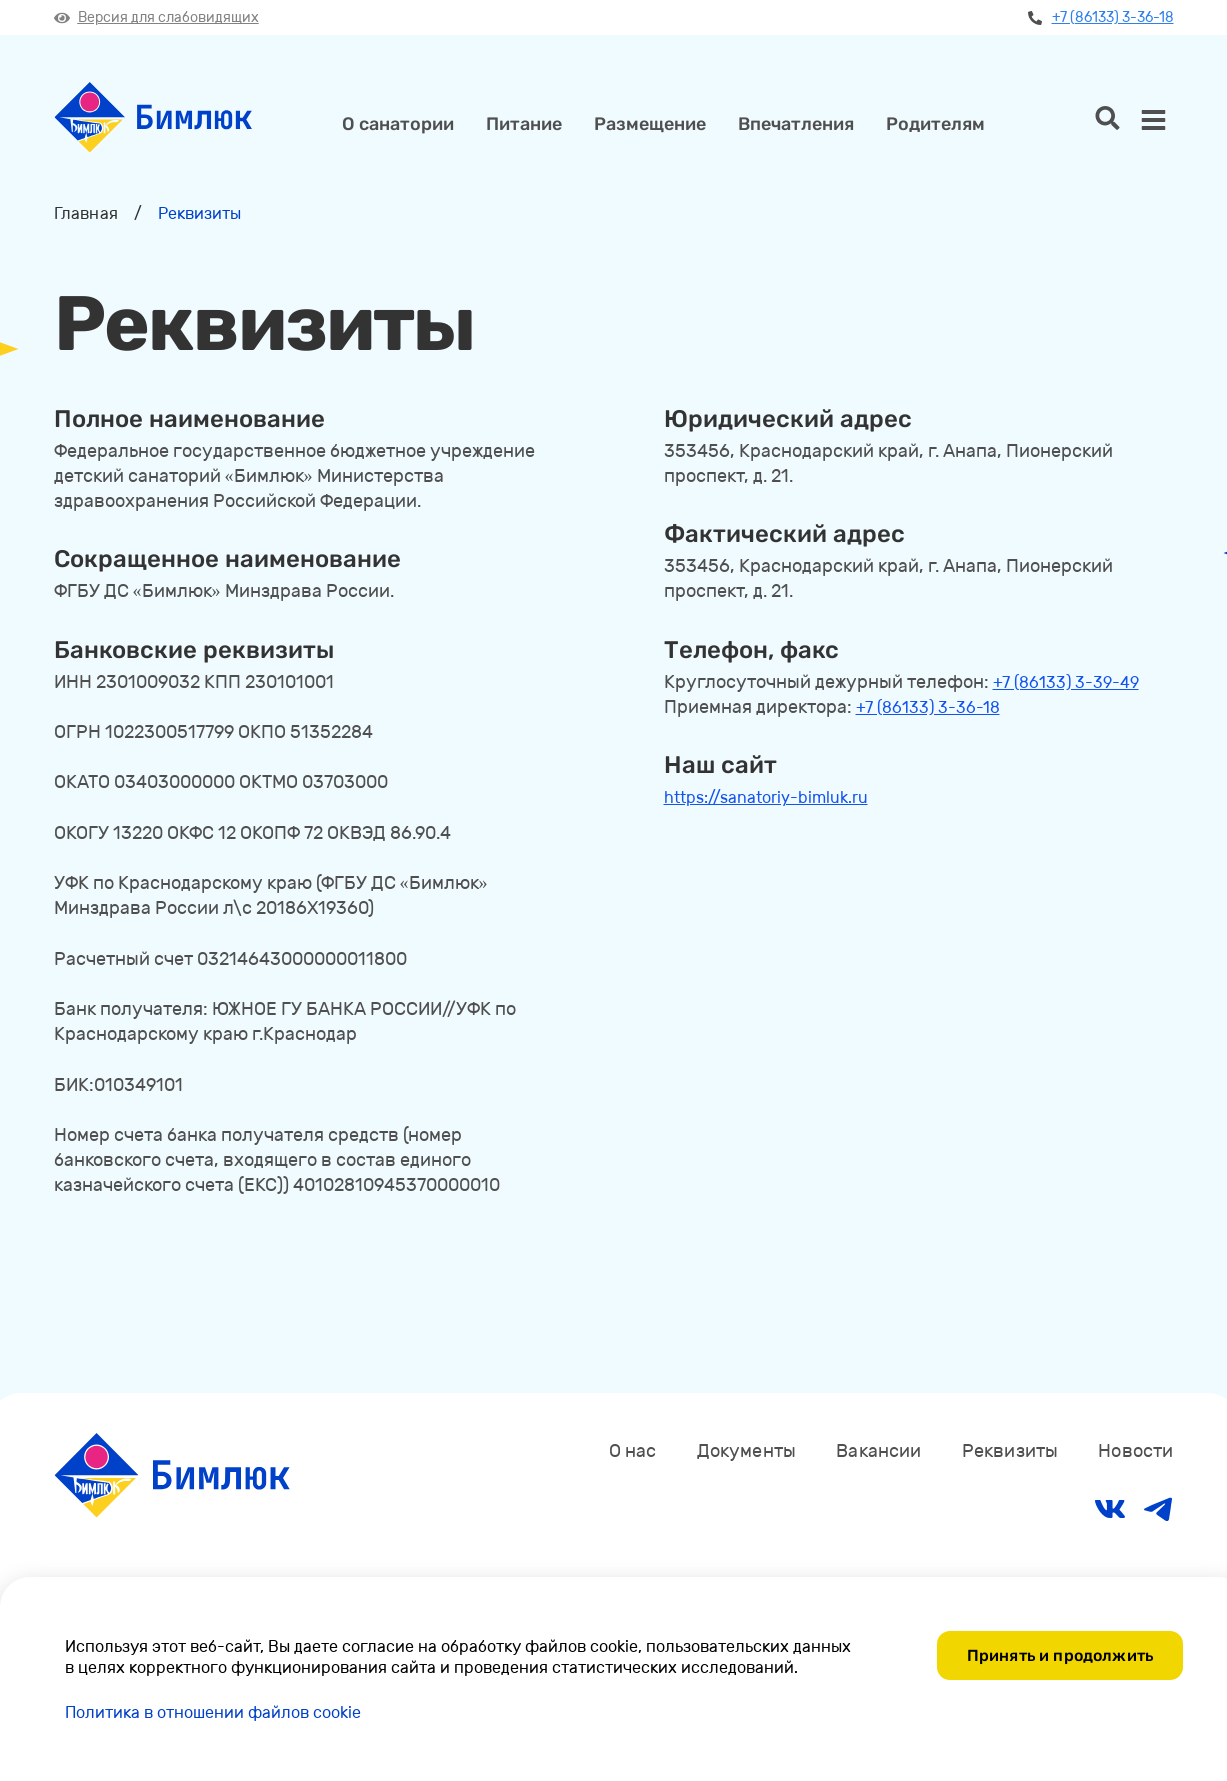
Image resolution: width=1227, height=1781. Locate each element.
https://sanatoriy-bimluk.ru (766, 797)
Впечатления (796, 124)
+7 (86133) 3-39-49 (1066, 682)
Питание (524, 124)
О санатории (398, 124)
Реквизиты (1010, 1451)
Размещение (650, 124)
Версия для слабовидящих (156, 17)
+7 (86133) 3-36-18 (1101, 17)
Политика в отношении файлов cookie (213, 1712)
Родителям (935, 124)
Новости (1135, 1451)
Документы (747, 1451)
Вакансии (878, 1451)
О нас (633, 1451)
